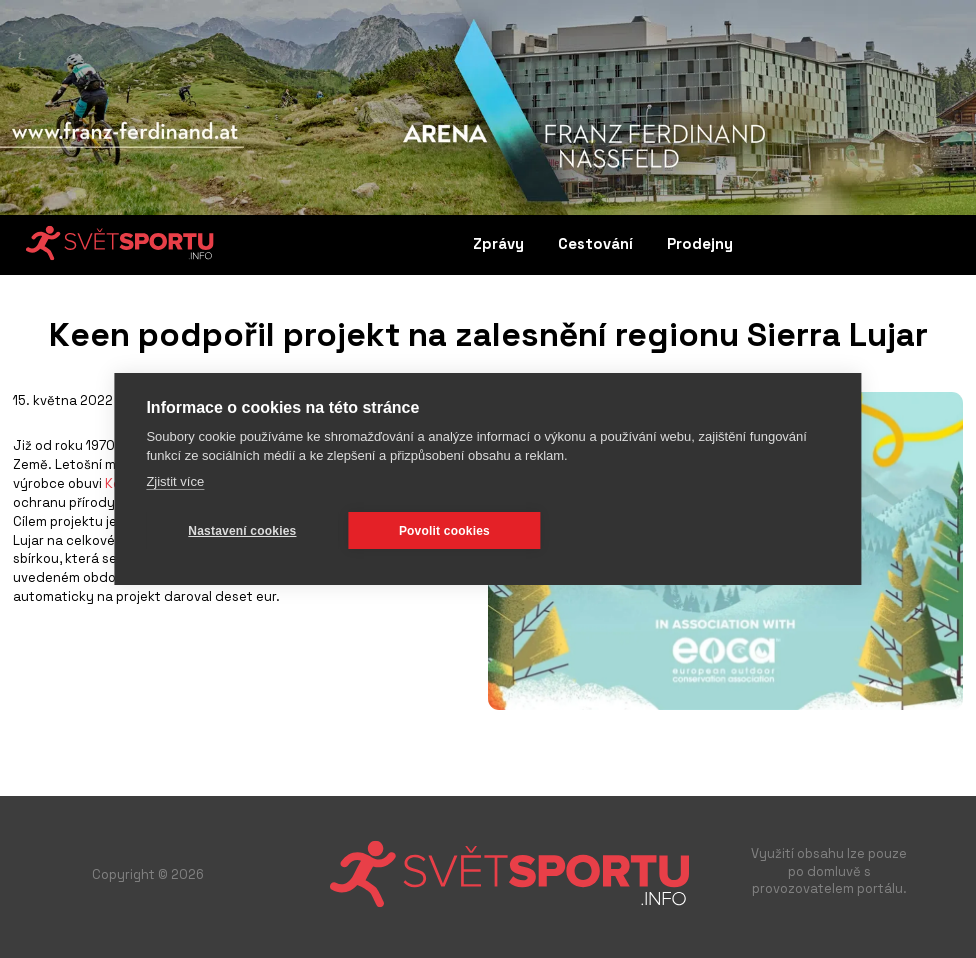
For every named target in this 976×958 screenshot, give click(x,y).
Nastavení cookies (242, 531)
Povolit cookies (444, 531)
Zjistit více (175, 481)
